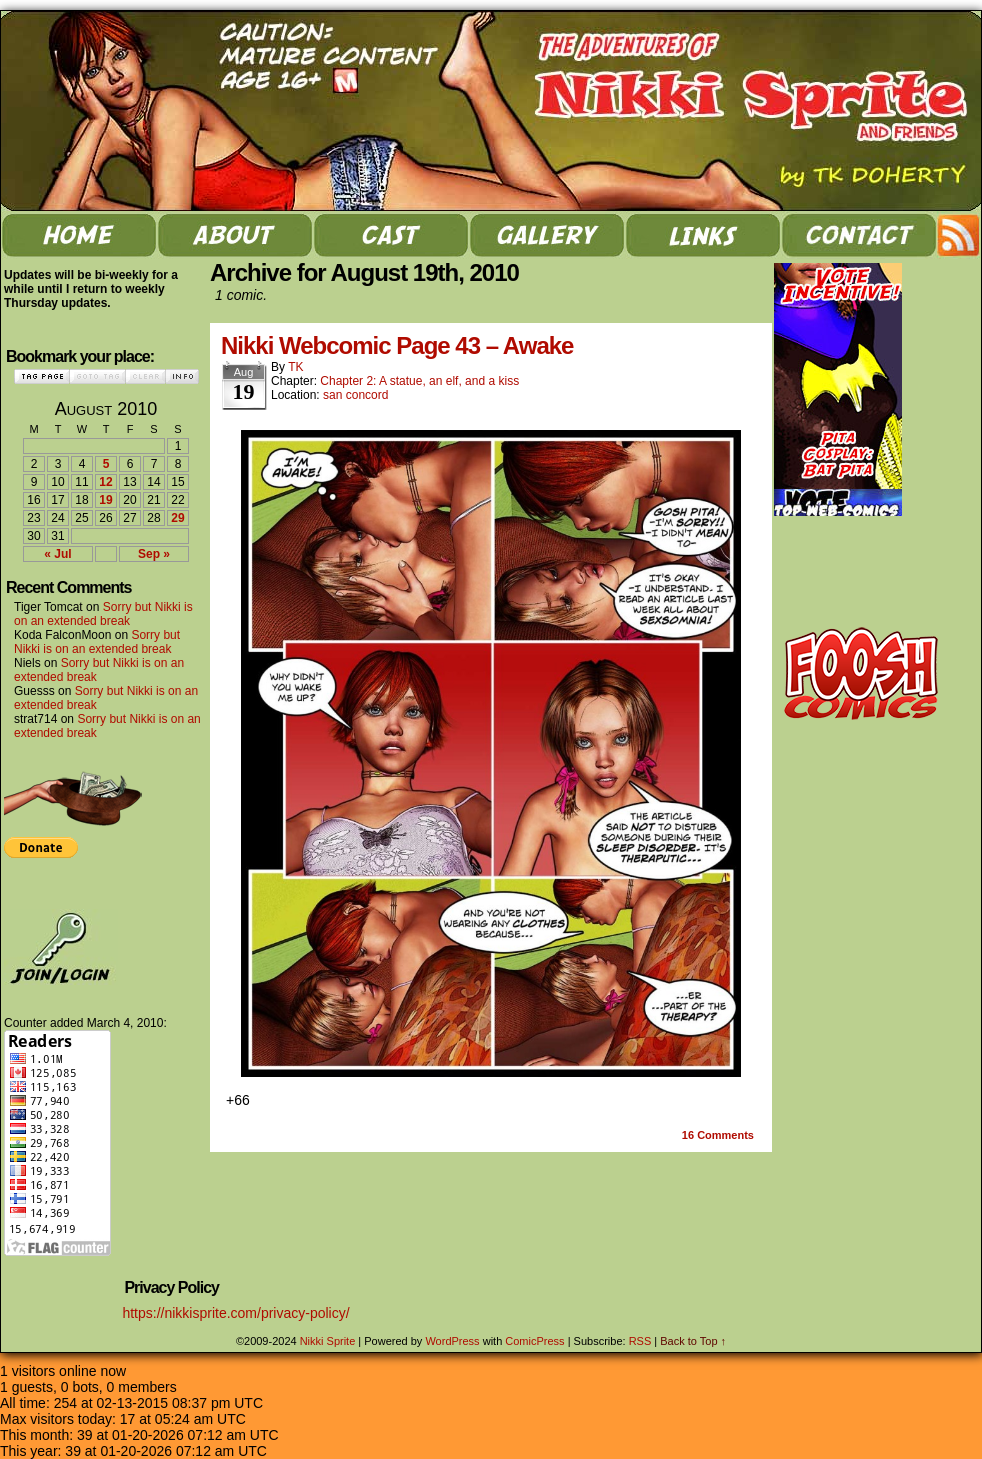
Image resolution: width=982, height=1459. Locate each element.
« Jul (57, 554)
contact (859, 235)
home (79, 235)
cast (391, 235)
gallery (547, 235)
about (235, 235)
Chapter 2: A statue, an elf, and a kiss (419, 381)
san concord (355, 395)
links (703, 235)
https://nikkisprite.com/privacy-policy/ (235, 1313)
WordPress (452, 1341)
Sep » (154, 554)
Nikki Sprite (328, 1341)
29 (177, 518)
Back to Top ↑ (693, 1341)
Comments (718, 1135)
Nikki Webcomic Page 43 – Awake (397, 345)
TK (295, 367)
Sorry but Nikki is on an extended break (103, 614)
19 (105, 500)
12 (105, 482)
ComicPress (534, 1341)
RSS (959, 235)
